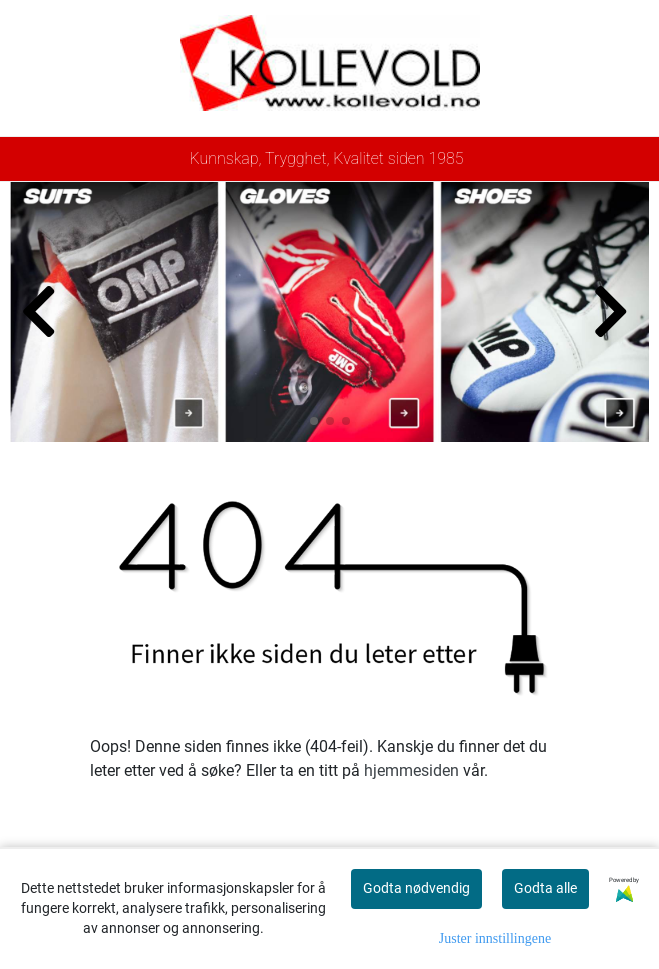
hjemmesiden (411, 770)
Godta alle (545, 888)
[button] (314, 421)
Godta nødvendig (416, 888)
